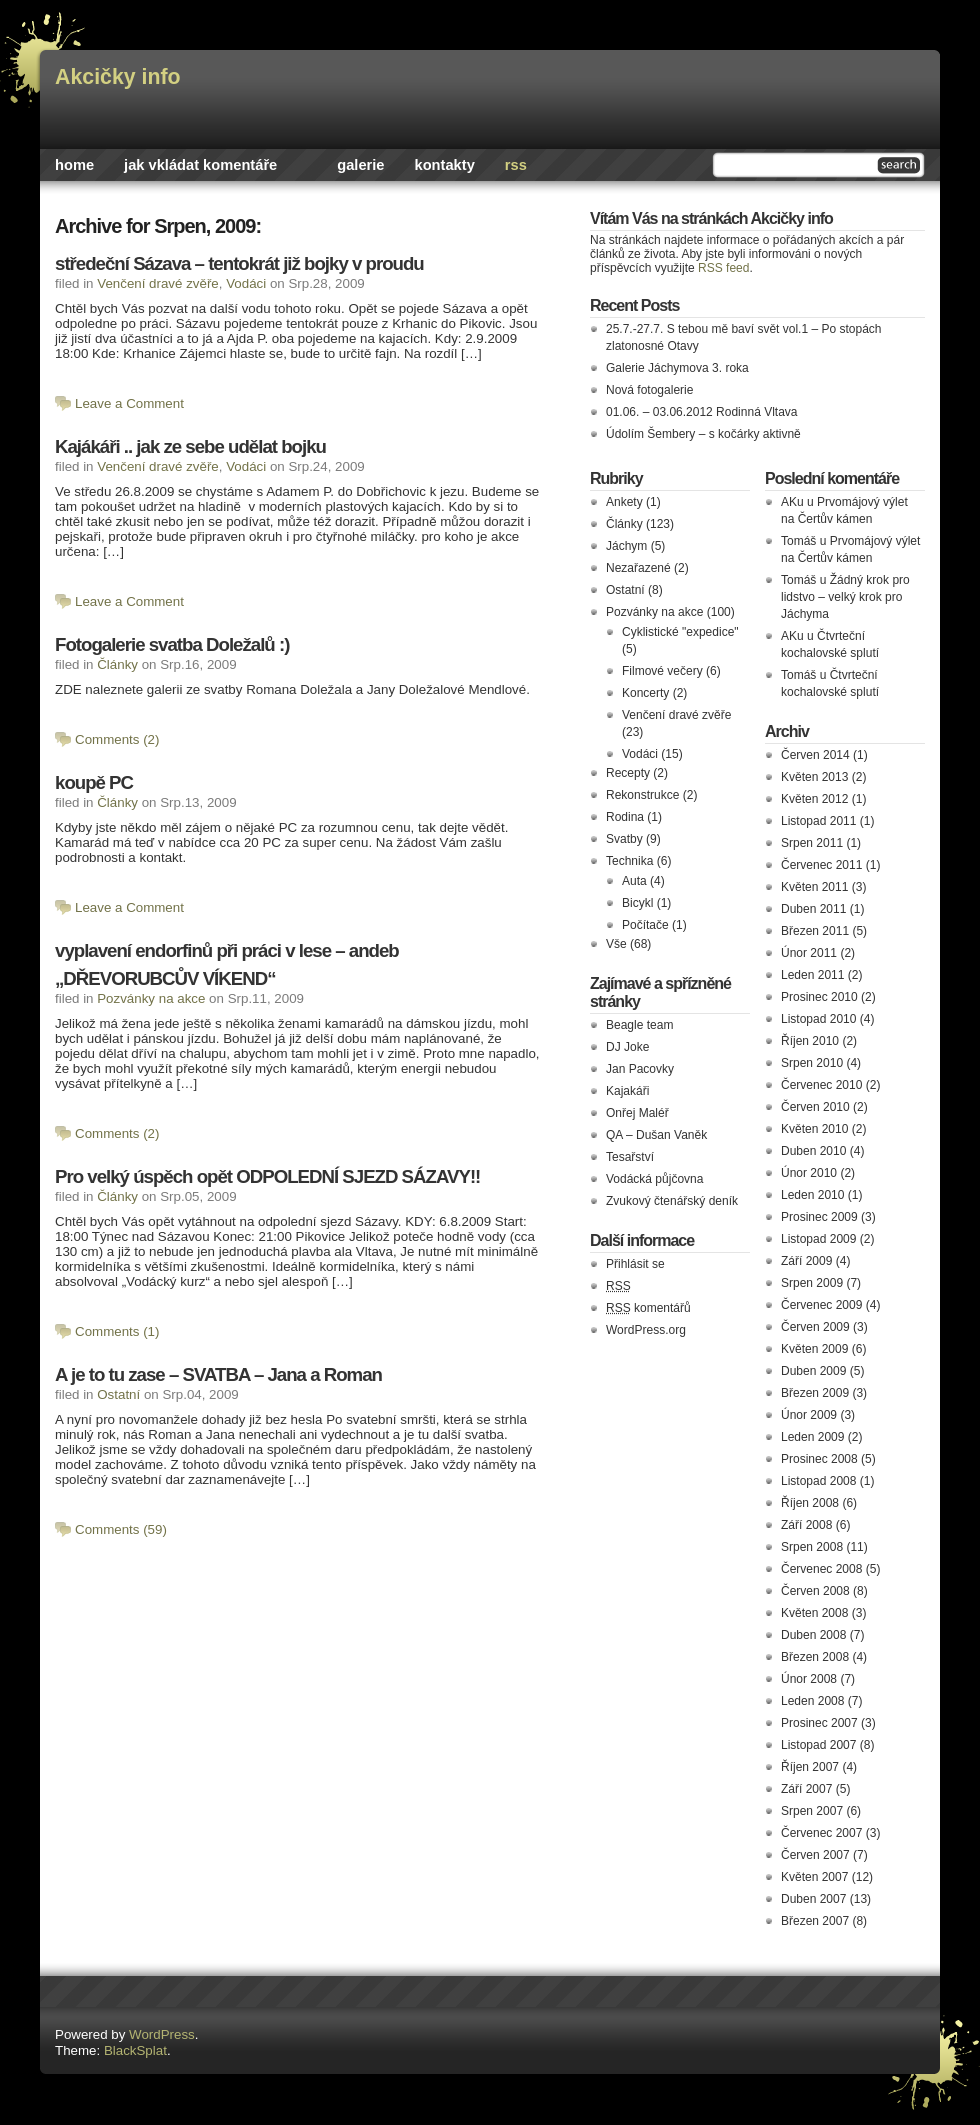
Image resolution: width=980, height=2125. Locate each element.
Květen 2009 (814, 1349)
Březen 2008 (815, 1657)
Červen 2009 (815, 1327)
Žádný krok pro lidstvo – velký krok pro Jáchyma (845, 597)
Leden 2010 (812, 1195)
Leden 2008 (812, 1701)
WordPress (162, 2034)
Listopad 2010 (818, 1019)
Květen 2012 (814, 799)
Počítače (645, 925)
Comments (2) (117, 739)
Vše (616, 944)
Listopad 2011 (818, 821)
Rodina (625, 817)
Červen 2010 (815, 1107)
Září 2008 (806, 1525)
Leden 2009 (812, 1437)
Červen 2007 (815, 1855)
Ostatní (118, 1394)
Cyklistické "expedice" (680, 632)
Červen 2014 (815, 755)
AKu (792, 502)
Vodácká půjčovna (654, 1179)
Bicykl (637, 903)
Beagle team (639, 1025)
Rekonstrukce (642, 795)
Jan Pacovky (640, 1069)
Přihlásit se (635, 1264)
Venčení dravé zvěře (158, 283)
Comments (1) (117, 1331)
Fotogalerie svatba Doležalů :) (172, 644)
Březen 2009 (815, 1393)
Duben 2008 (813, 1635)
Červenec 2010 (821, 1085)
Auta (634, 881)
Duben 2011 (813, 909)
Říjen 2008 (810, 1503)
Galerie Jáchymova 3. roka (677, 368)
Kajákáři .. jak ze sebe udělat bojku (190, 446)
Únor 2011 (809, 953)
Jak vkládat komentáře (200, 165)
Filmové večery (662, 671)
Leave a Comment (129, 403)
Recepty (628, 773)
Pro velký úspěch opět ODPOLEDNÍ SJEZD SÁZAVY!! (267, 1176)
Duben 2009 (813, 1371)
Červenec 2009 (821, 1305)
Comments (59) (121, 1529)
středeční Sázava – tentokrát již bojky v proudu (239, 263)
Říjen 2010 (810, 1041)
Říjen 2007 (810, 1767)
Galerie (360, 165)
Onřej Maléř (637, 1113)
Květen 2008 (814, 1613)
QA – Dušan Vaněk (656, 1135)
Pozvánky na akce (151, 998)
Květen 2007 (814, 1877)
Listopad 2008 (818, 1481)
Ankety (624, 502)
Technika (629, 861)
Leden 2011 (812, 975)
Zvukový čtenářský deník (672, 1201)
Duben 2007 (813, 1899)
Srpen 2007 (812, 1811)
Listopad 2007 (818, 1745)
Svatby (624, 839)
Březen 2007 (815, 1921)
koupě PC (94, 782)
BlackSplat (135, 2050)
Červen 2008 (815, 1591)
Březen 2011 (815, 931)
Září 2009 (806, 1261)
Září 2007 (806, 1789)
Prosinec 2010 (819, 997)
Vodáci (246, 283)
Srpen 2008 (812, 1547)
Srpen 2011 (812, 843)
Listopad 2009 (818, 1239)
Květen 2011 (814, 887)
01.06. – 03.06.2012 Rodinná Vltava (701, 412)
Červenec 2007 (821, 1833)
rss (516, 165)
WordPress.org (646, 1330)
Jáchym (626, 546)
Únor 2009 (809, 1415)
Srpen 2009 (812, 1283)
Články (117, 664)
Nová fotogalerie (649, 390)
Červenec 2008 (821, 1569)
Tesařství (630, 1157)
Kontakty (445, 165)
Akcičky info (118, 77)
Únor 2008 (809, 1679)
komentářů (648, 1308)
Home (74, 165)
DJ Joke (627, 1047)
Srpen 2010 (812, 1063)
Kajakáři (627, 1091)
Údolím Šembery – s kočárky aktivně (703, 434)
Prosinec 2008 (819, 1459)
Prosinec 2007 (819, 1723)
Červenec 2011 (821, 865)
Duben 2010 (813, 1151)
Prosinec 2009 (819, 1217)
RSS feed (723, 268)
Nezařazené (638, 568)
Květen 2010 (814, 1129)
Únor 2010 (809, 1173)
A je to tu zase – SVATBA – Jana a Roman (218, 1374)
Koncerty (645, 693)
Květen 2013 (814, 777)
